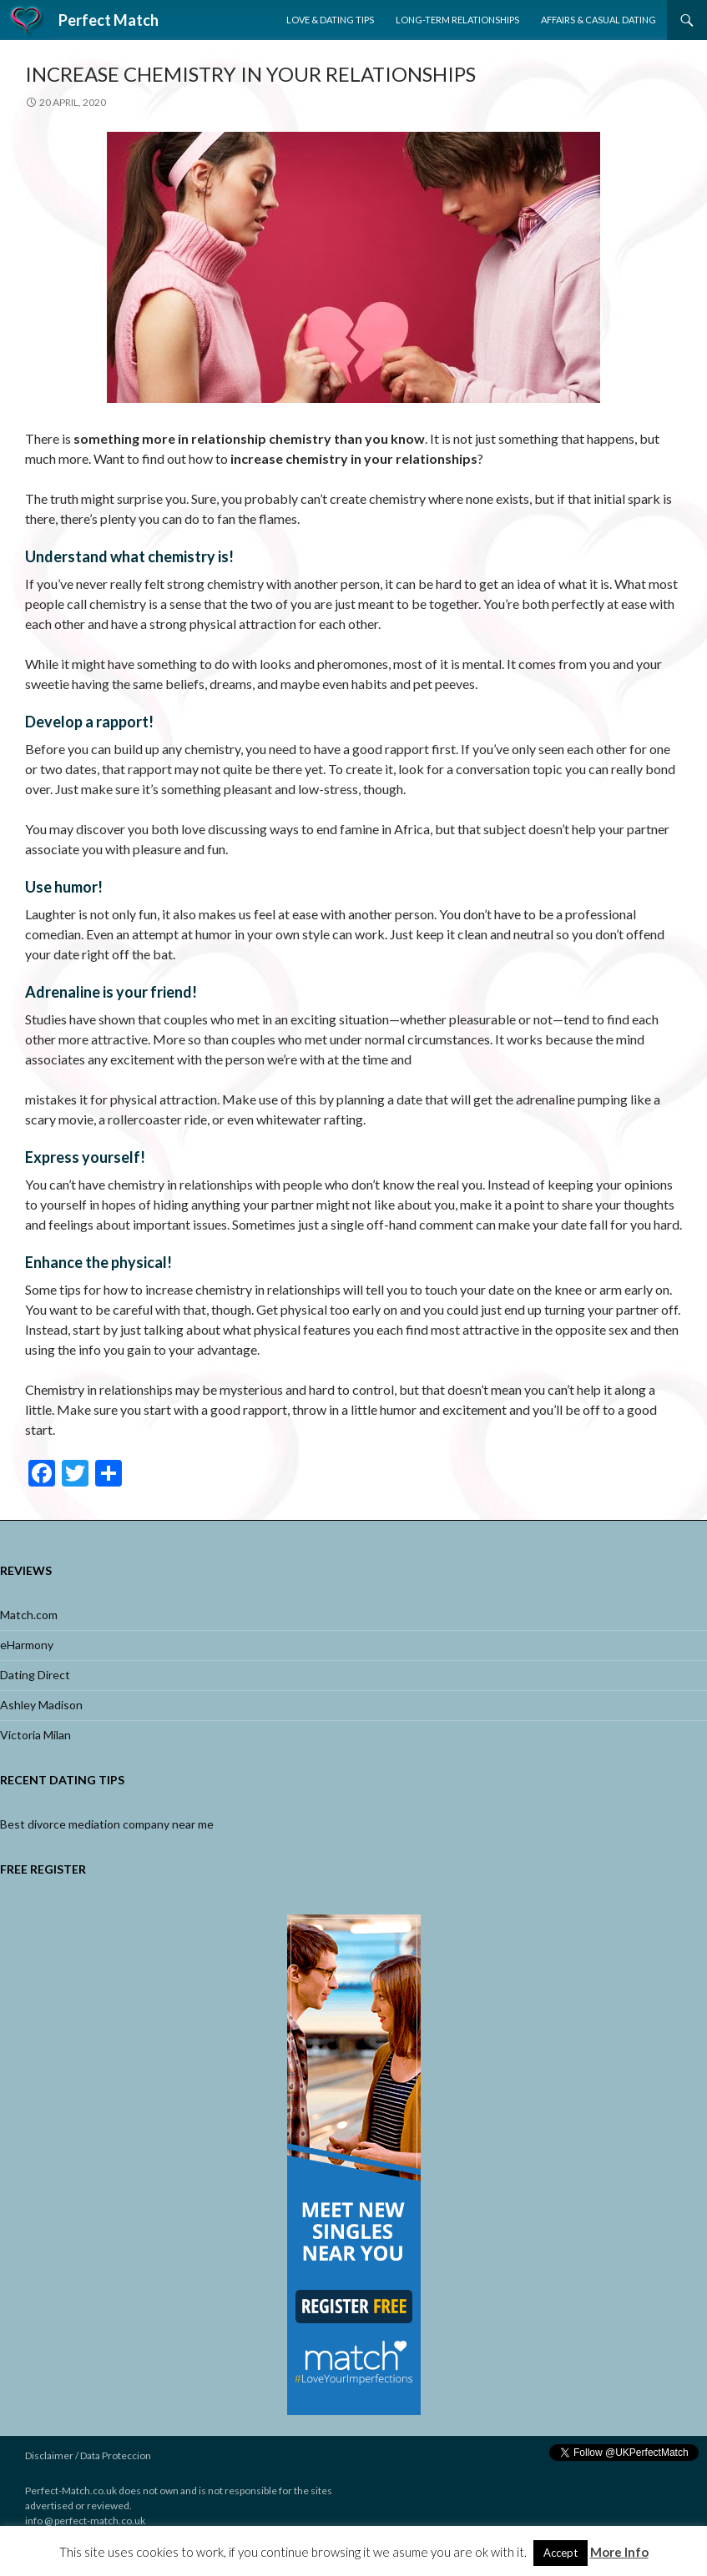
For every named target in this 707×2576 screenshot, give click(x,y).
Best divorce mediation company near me (107, 1824)
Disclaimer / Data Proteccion (88, 2455)
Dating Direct (35, 1675)
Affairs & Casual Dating (598, 19)
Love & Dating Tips (330, 19)
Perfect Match (108, 20)
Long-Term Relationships (457, 19)
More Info (619, 2551)
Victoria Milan (35, 1735)
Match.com (29, 1614)
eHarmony (26, 1645)
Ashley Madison (41, 1705)
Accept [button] (560, 2552)
